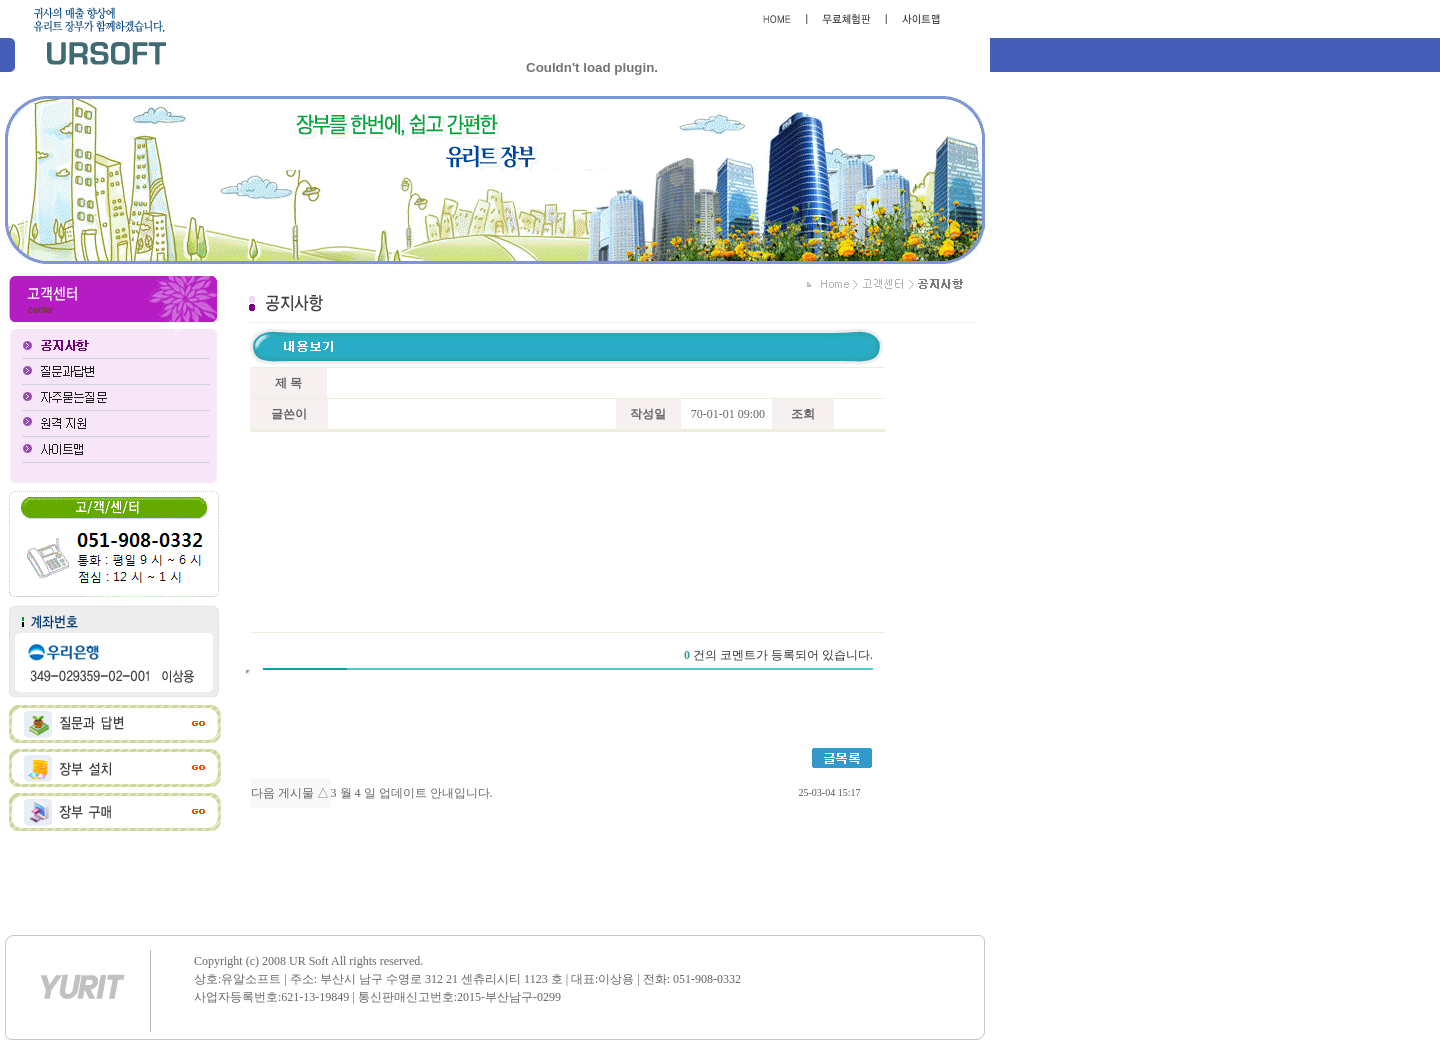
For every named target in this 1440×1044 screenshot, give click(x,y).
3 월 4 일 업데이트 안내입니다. (412, 793)
